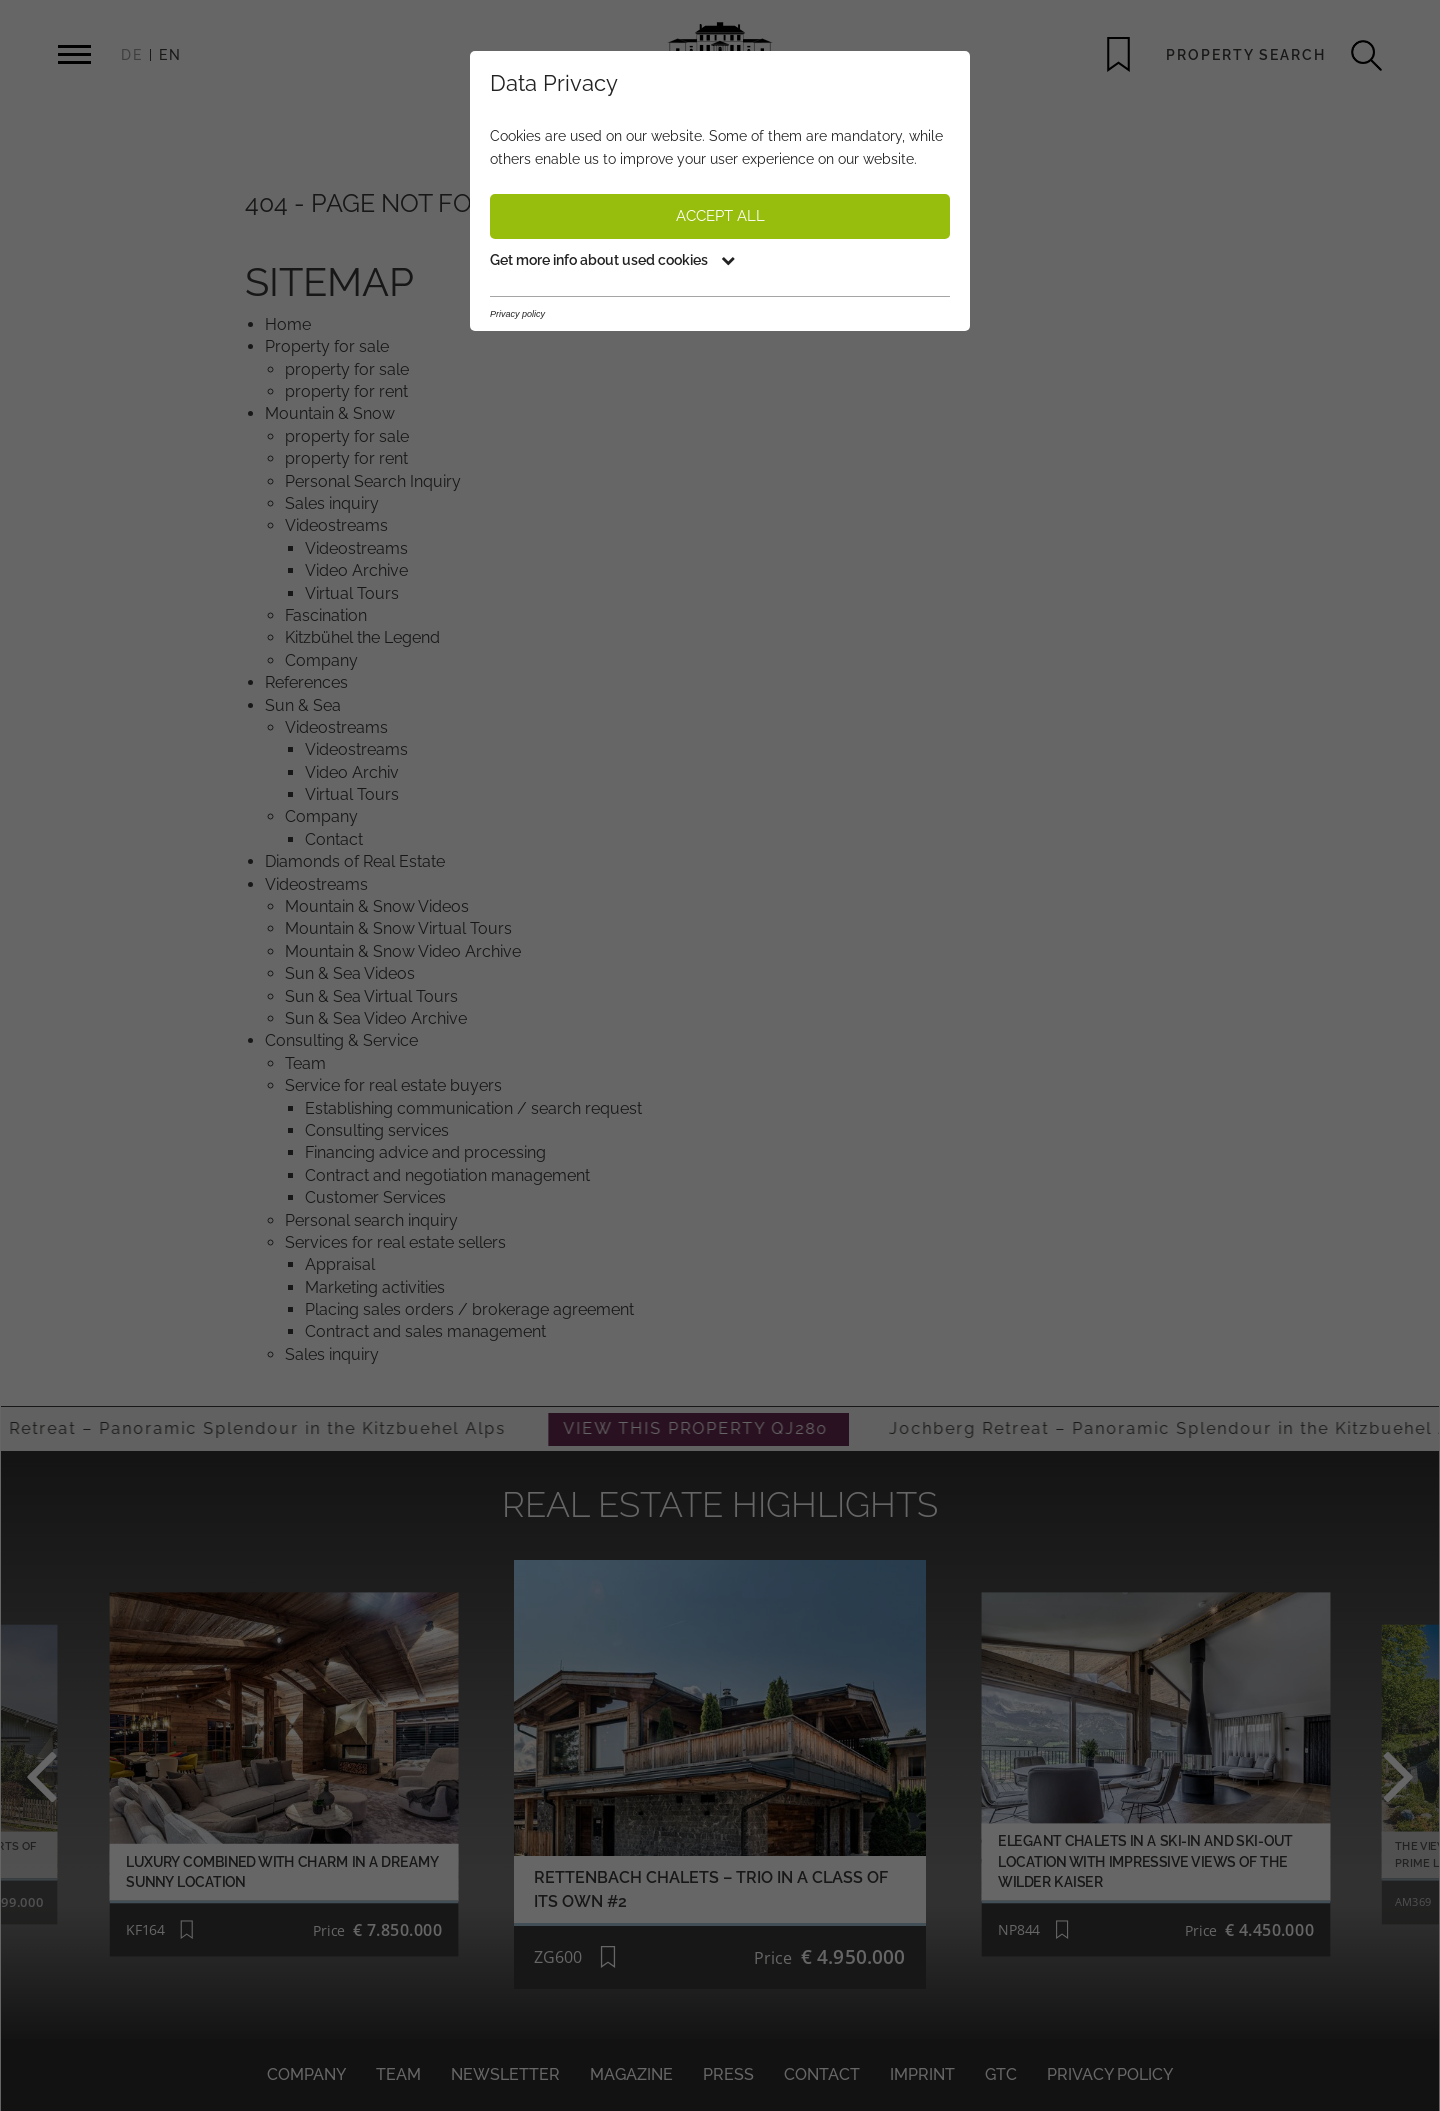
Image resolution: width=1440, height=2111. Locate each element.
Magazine (631, 2074)
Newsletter (505, 2074)
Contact (822, 2074)
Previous (86, 1774)
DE (132, 55)
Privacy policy (1110, 2074)
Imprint (922, 2074)
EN (170, 55)
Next (1353, 1774)
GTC (1001, 2074)
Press (728, 2074)
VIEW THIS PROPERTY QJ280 (729, 1428)
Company (306, 2074)
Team (398, 2074)
